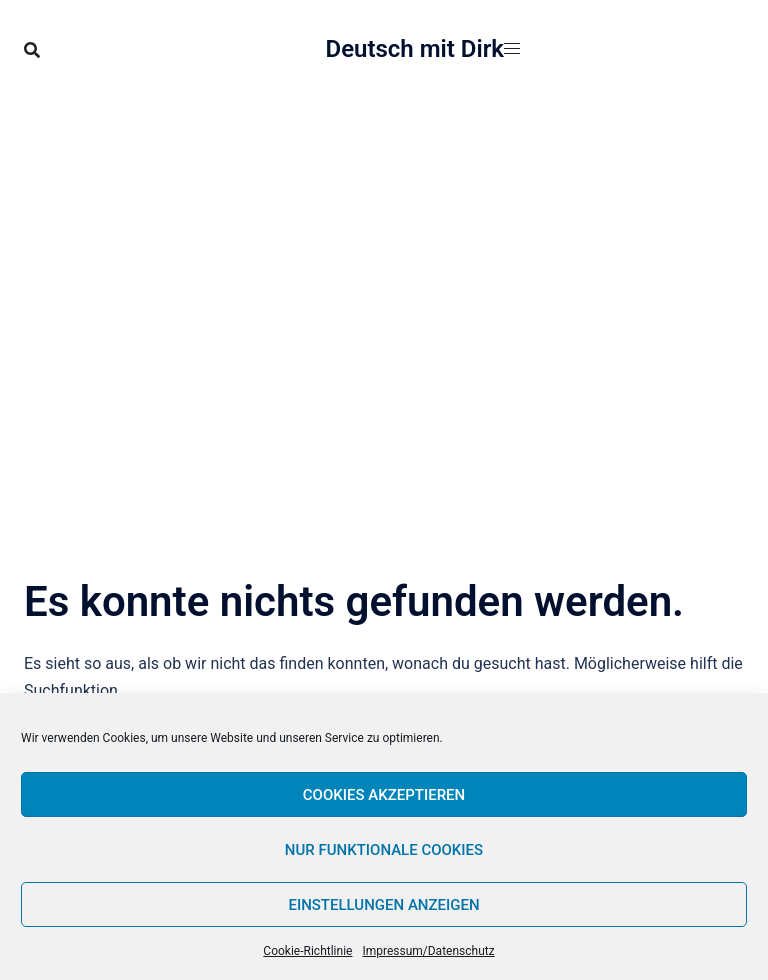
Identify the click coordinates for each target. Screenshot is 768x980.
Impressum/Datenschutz (428, 951)
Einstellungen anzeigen (383, 905)
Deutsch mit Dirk (415, 49)
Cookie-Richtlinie (307, 951)
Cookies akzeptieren (384, 795)
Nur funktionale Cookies (384, 850)
